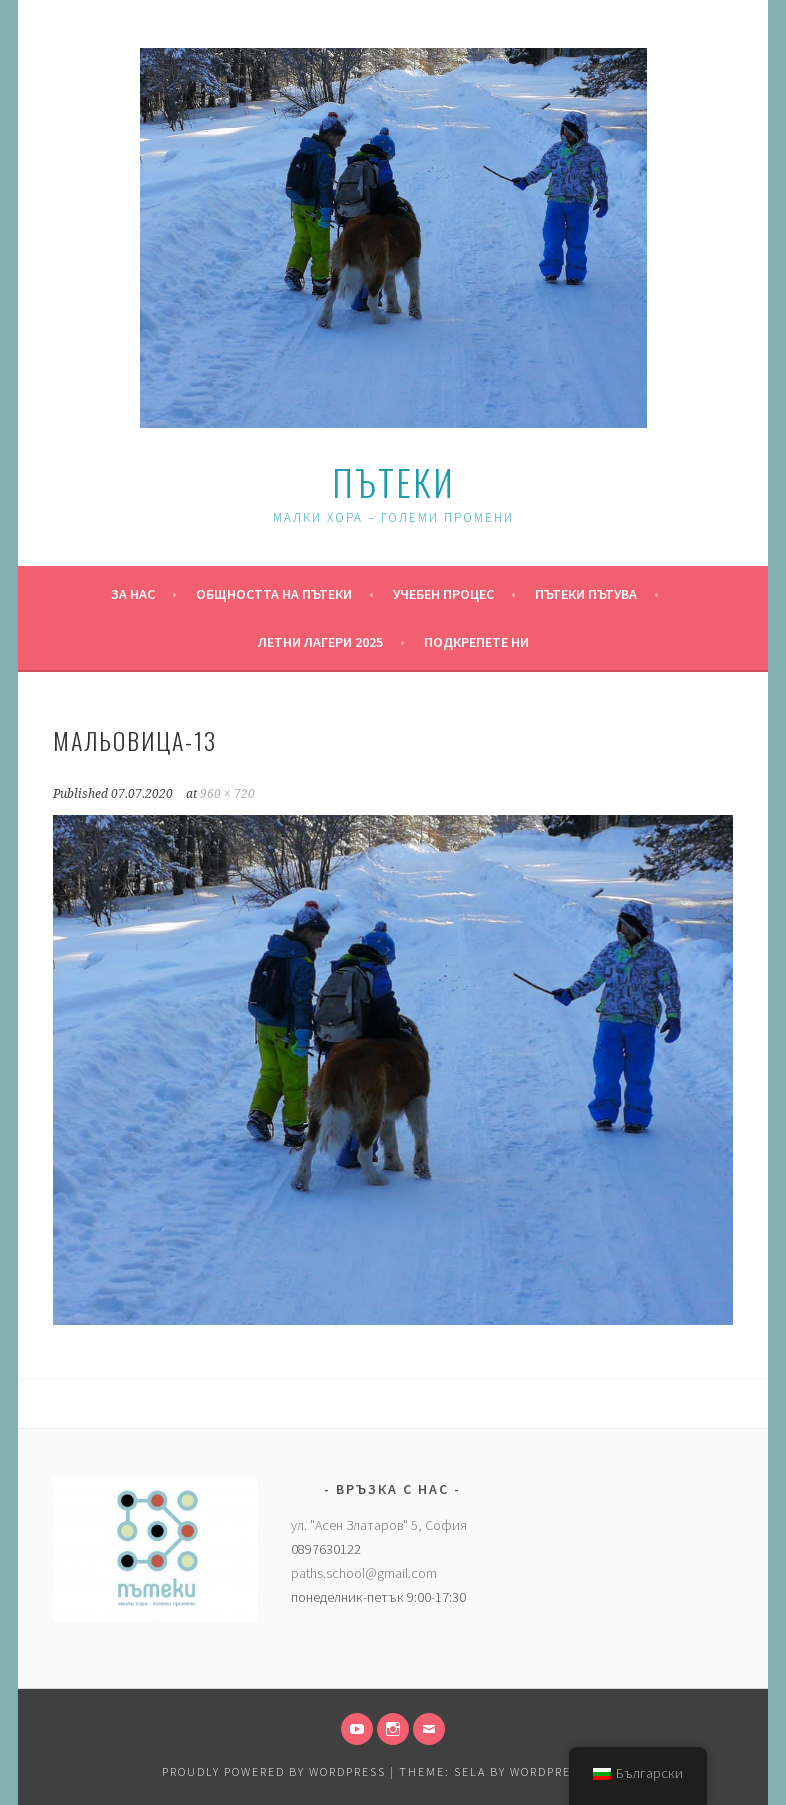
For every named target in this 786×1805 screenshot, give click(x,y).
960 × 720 (227, 794)
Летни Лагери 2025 (320, 642)
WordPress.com (565, 1771)
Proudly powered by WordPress (274, 1771)
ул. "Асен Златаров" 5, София (379, 1525)
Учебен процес (443, 594)
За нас (133, 594)
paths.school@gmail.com (364, 1573)
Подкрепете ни (476, 642)
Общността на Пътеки (274, 594)
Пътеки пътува (586, 594)
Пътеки (393, 481)
